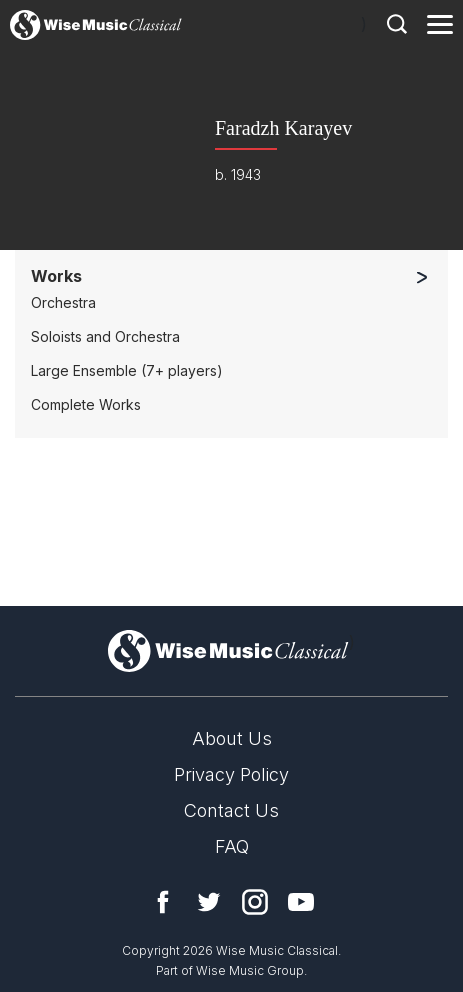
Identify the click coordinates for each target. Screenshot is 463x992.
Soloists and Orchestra (105, 336)
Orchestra (63, 302)
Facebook (163, 902)
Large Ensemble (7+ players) (127, 370)
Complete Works (86, 404)
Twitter (209, 902)
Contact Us (231, 810)
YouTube (301, 902)
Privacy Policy (231, 774)
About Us (232, 738)
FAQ (232, 846)
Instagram (255, 902)
